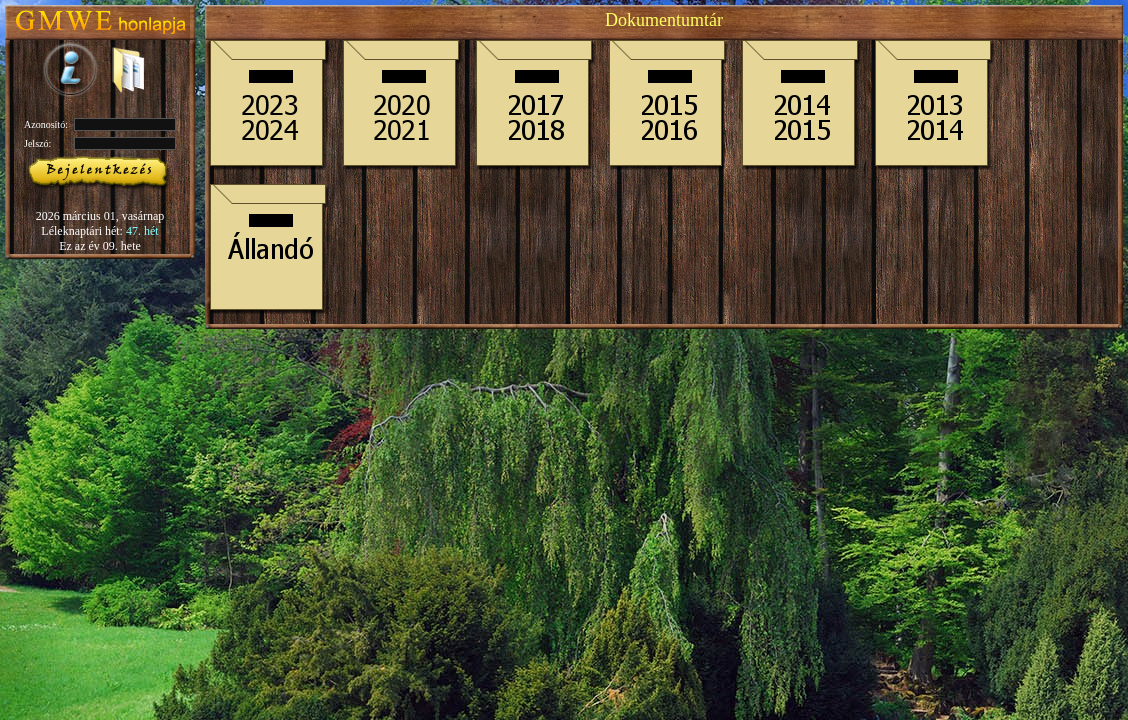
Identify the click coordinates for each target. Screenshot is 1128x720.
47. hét (142, 231)
